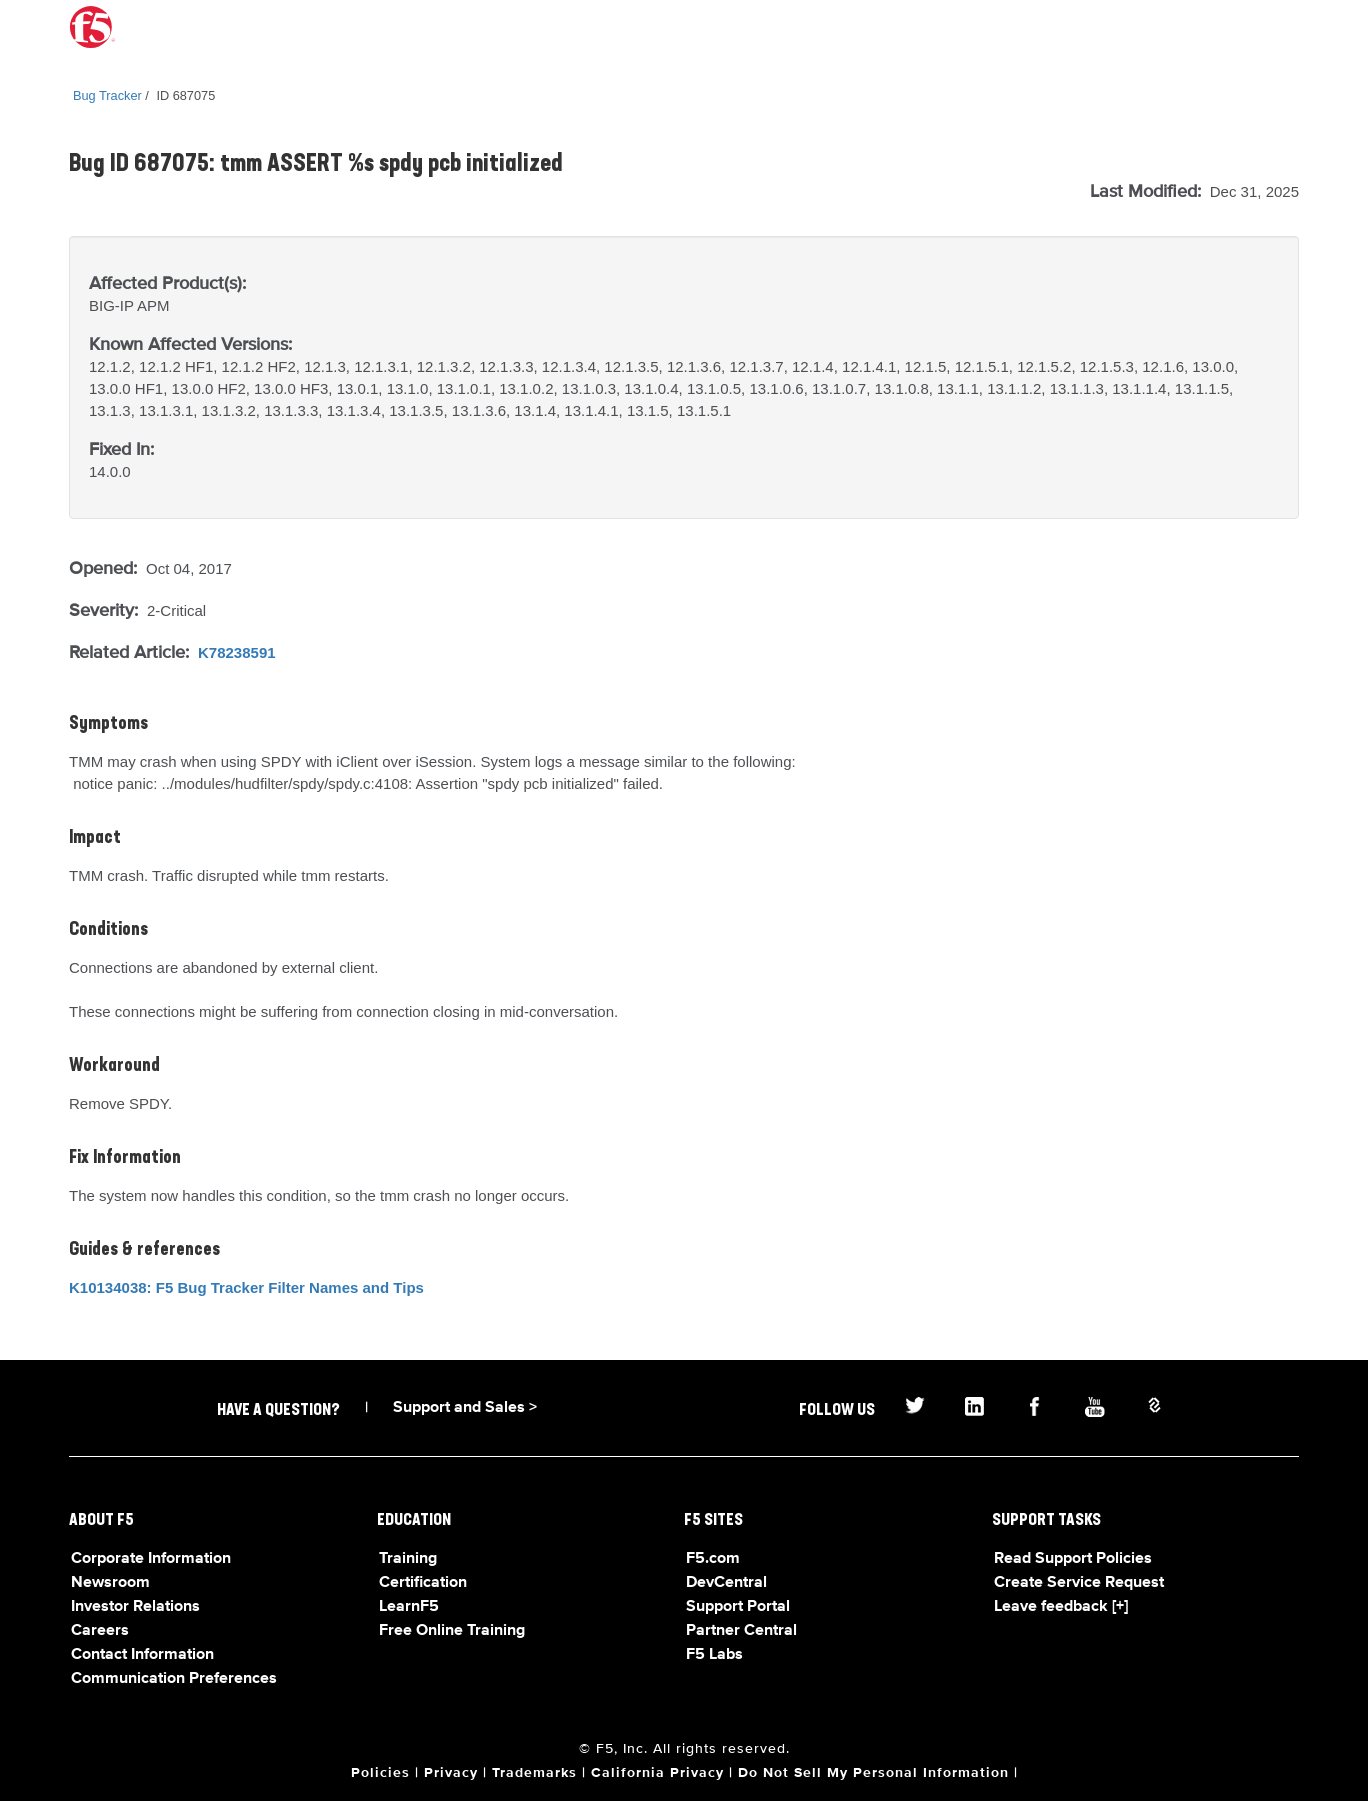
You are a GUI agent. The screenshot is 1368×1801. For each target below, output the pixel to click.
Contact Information (142, 1655)
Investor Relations (135, 1607)
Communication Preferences (174, 1679)
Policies (380, 1773)
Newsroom (110, 1583)
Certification (423, 1583)
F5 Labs (714, 1655)
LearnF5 (409, 1607)
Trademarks (534, 1773)
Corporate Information (151, 1559)
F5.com (713, 1559)
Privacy (451, 1773)
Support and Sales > (465, 1408)
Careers (100, 1631)
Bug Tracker (107, 95)
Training (408, 1559)
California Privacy (657, 1773)
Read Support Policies (1073, 1559)
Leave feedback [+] (1061, 1607)
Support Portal (738, 1607)
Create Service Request (1079, 1583)
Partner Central (741, 1631)
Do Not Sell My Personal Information (873, 1773)
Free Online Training (452, 1631)
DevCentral (726, 1583)
